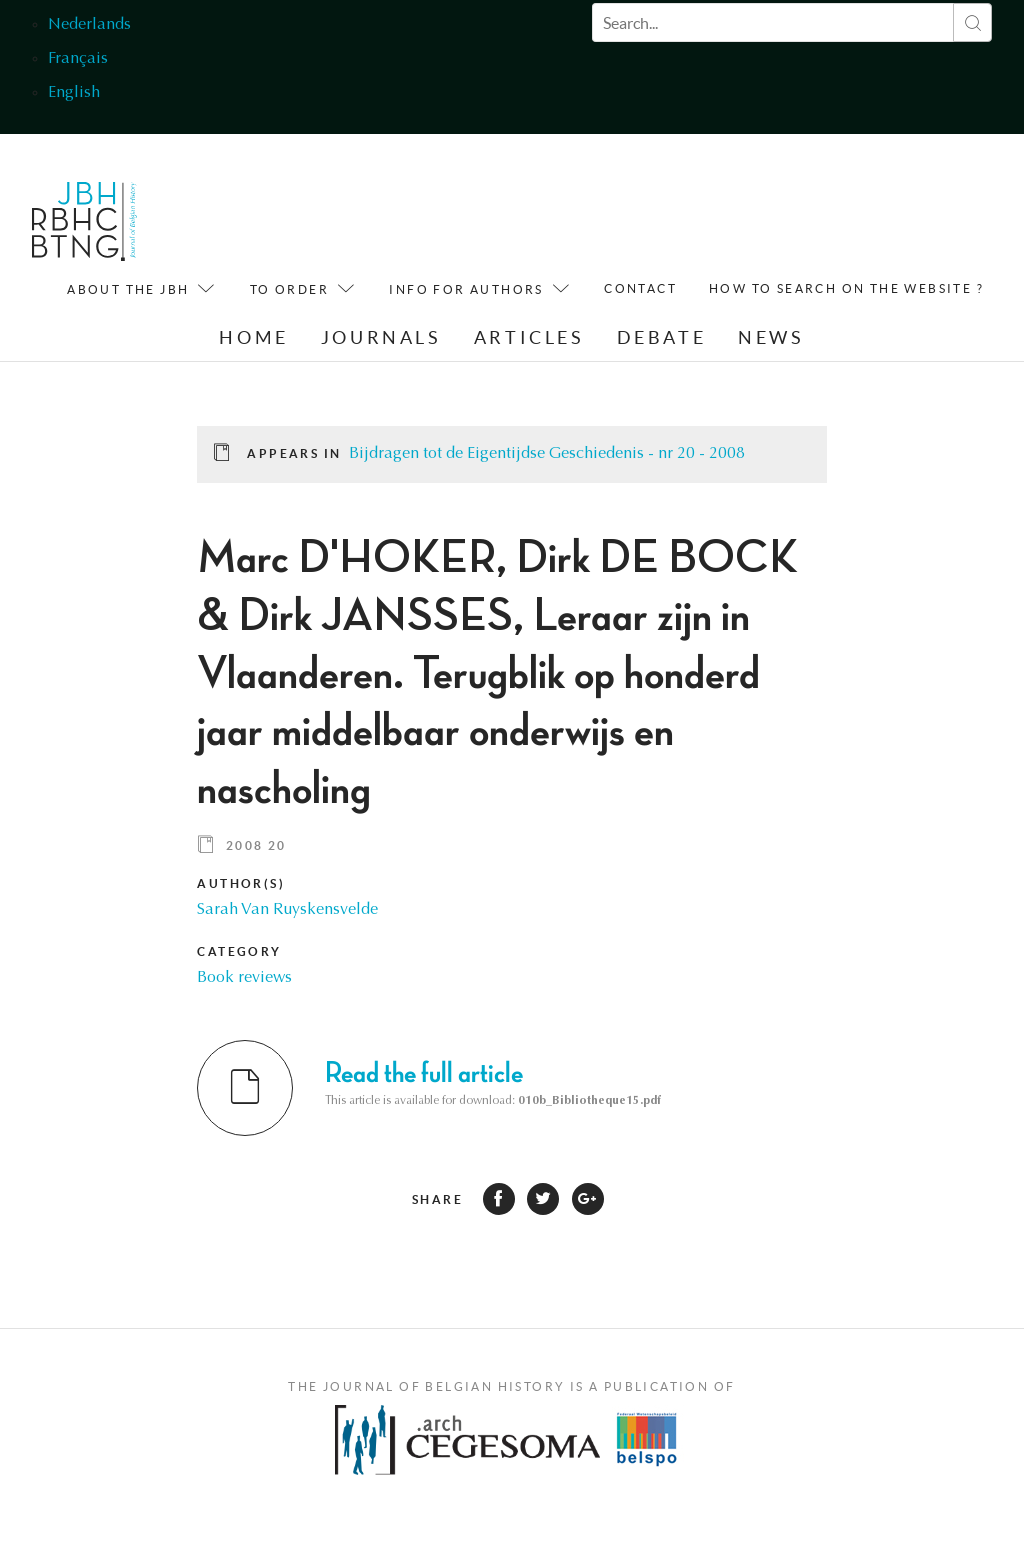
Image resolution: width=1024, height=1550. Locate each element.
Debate (662, 337)
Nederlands (89, 25)
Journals (381, 337)
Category (239, 951)
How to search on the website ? (846, 288)
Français (78, 59)
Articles (529, 337)
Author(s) (241, 883)
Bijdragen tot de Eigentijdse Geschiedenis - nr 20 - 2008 (547, 454)
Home (253, 337)
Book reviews (244, 978)
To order (289, 289)
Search (972, 22)
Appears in (294, 453)
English (74, 93)
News (771, 337)
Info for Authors (466, 289)
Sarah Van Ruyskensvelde (287, 910)
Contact (640, 288)
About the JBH (128, 289)
